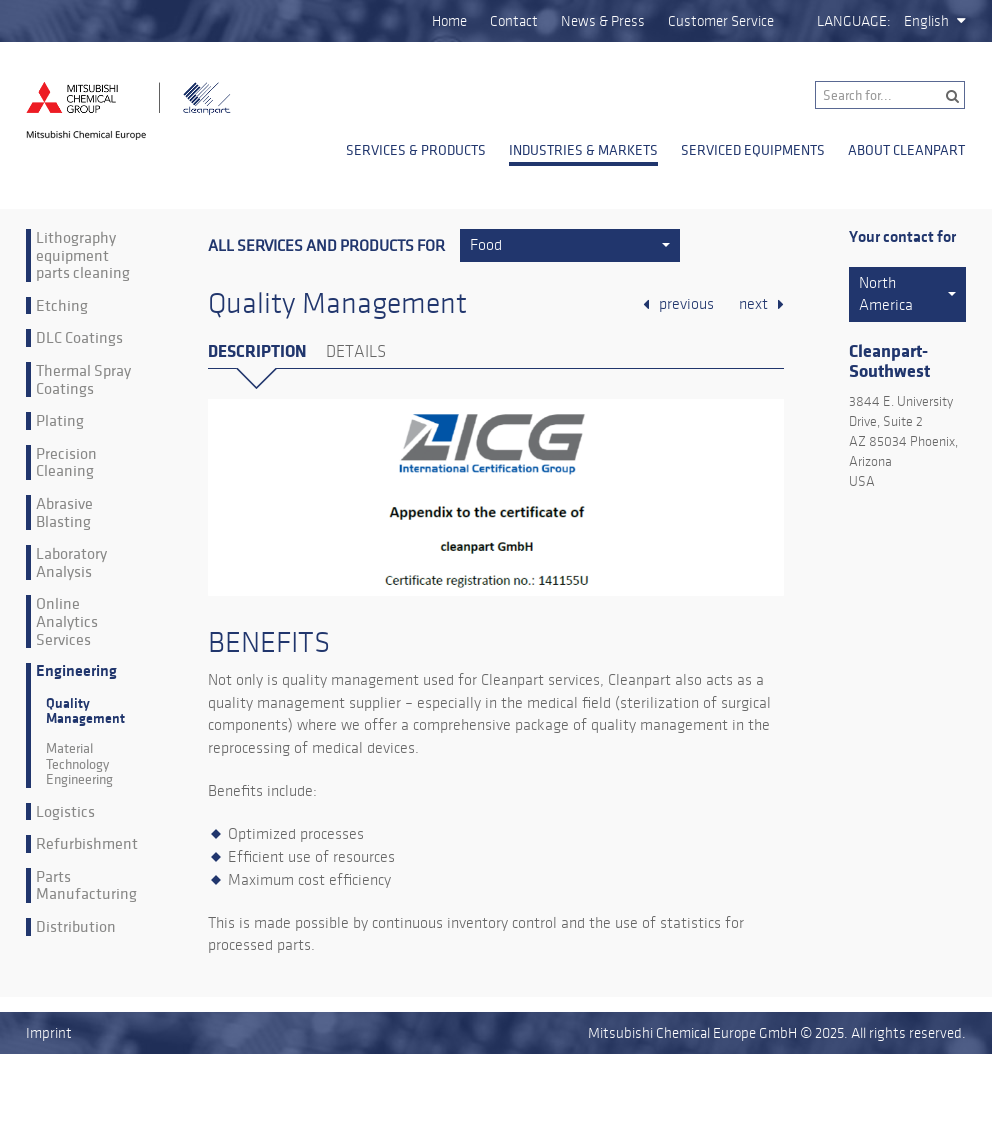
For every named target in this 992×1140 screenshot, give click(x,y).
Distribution (76, 927)
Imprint (49, 1033)
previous (686, 304)
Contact (514, 21)
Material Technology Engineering (79, 764)
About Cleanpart (906, 150)
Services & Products (416, 150)
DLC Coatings (79, 338)
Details (356, 352)
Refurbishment (87, 844)
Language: (854, 21)
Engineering (76, 671)
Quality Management (85, 711)
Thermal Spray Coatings (83, 379)
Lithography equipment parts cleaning (83, 255)
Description (257, 351)
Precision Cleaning (66, 462)
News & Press (603, 21)
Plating (60, 421)
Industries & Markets (583, 150)
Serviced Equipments (753, 150)
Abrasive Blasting (64, 512)
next (753, 304)
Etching (62, 306)
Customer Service (721, 21)
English (926, 21)
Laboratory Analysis (71, 562)
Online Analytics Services (67, 621)
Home (449, 21)
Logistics (65, 812)
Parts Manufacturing (86, 885)
